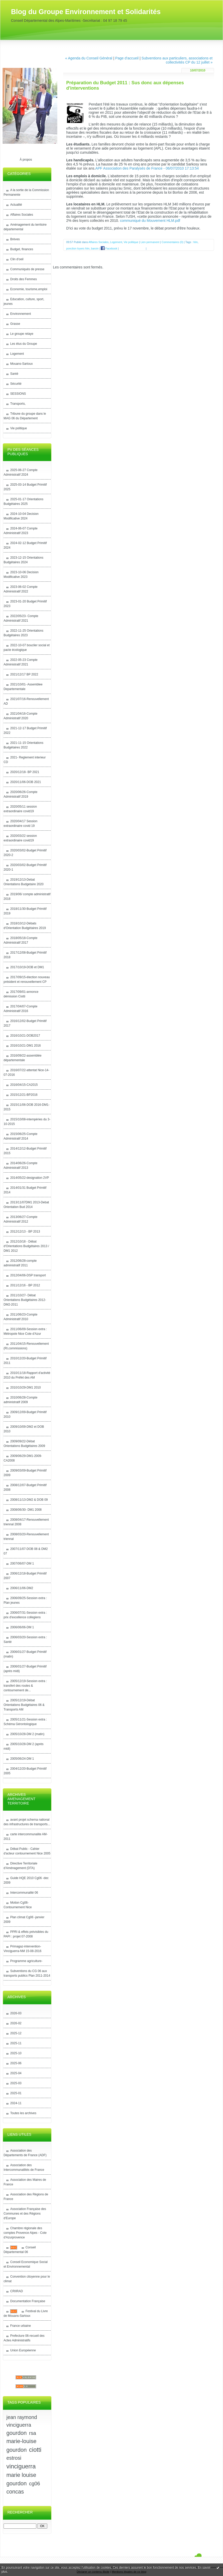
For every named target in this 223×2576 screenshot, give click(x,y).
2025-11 (15, 2043)
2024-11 (15, 2103)
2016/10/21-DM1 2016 (25, 1045)
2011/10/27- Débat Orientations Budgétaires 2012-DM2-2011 (25, 1300)
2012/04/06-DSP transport (28, 1275)
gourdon (16, 2433)
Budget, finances (21, 249)
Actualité (16, 204)
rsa (32, 2433)
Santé (14, 374)
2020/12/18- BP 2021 (24, 772)
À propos (26, 159)
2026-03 (15, 2013)
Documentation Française (27, 2301)
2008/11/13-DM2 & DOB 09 (29, 1499)
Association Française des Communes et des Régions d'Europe (25, 2213)
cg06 (34, 2483)
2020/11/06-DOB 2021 (25, 782)
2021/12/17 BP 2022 (24, 674)
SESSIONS (18, 393)
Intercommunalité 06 (24, 1892)
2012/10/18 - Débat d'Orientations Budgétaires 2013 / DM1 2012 (26, 1246)
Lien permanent (150, 242)
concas (15, 2491)
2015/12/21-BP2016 (24, 1095)
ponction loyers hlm (78, 248)
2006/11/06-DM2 (21, 1588)
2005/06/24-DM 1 (22, 1758)
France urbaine (20, 2326)
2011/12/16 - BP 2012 (25, 1285)
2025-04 (15, 2073)
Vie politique (18, 428)
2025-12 (15, 2033)
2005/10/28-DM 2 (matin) (27, 1734)
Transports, (18, 403)
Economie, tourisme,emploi (28, 289)
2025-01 (15, 2093)
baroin (94, 248)
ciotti (35, 2449)
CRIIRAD (16, 2291)
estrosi (13, 2458)
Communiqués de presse (27, 269)
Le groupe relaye (21, 334)
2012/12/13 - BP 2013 (25, 1231)
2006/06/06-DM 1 (22, 1627)
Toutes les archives (23, 2113)
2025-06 (15, 2063)
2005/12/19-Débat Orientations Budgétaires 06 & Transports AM (24, 1704)
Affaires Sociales (21, 214)
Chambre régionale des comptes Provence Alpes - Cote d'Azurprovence (25, 2232)
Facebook (109, 248)
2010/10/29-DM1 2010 (25, 1387)
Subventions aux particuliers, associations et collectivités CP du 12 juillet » (177, 60)
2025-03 (15, 2083)
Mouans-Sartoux (21, 364)
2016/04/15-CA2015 (24, 1085)
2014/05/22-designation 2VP (29, 1178)
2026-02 (15, 2023)
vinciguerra (21, 2466)
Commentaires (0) (172, 242)
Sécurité (15, 383)
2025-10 (15, 2053)
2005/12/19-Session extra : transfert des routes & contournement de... (25, 1685)
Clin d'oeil (17, 259)
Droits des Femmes (23, 279)
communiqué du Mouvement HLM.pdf (150, 220)
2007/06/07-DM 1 (22, 1563)
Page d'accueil (127, 58)
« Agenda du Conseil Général (88, 58)
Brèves (15, 239)
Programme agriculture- (26, 1961)
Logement (17, 354)
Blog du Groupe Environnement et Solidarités (86, 12)
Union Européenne (23, 2350)
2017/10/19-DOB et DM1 (27, 967)
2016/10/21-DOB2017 (25, 1035)
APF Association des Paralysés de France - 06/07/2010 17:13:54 (147, 168)
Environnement (20, 314)
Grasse (15, 324)
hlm (195, 242)
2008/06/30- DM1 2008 (26, 1509)
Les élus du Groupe (23, 344)
